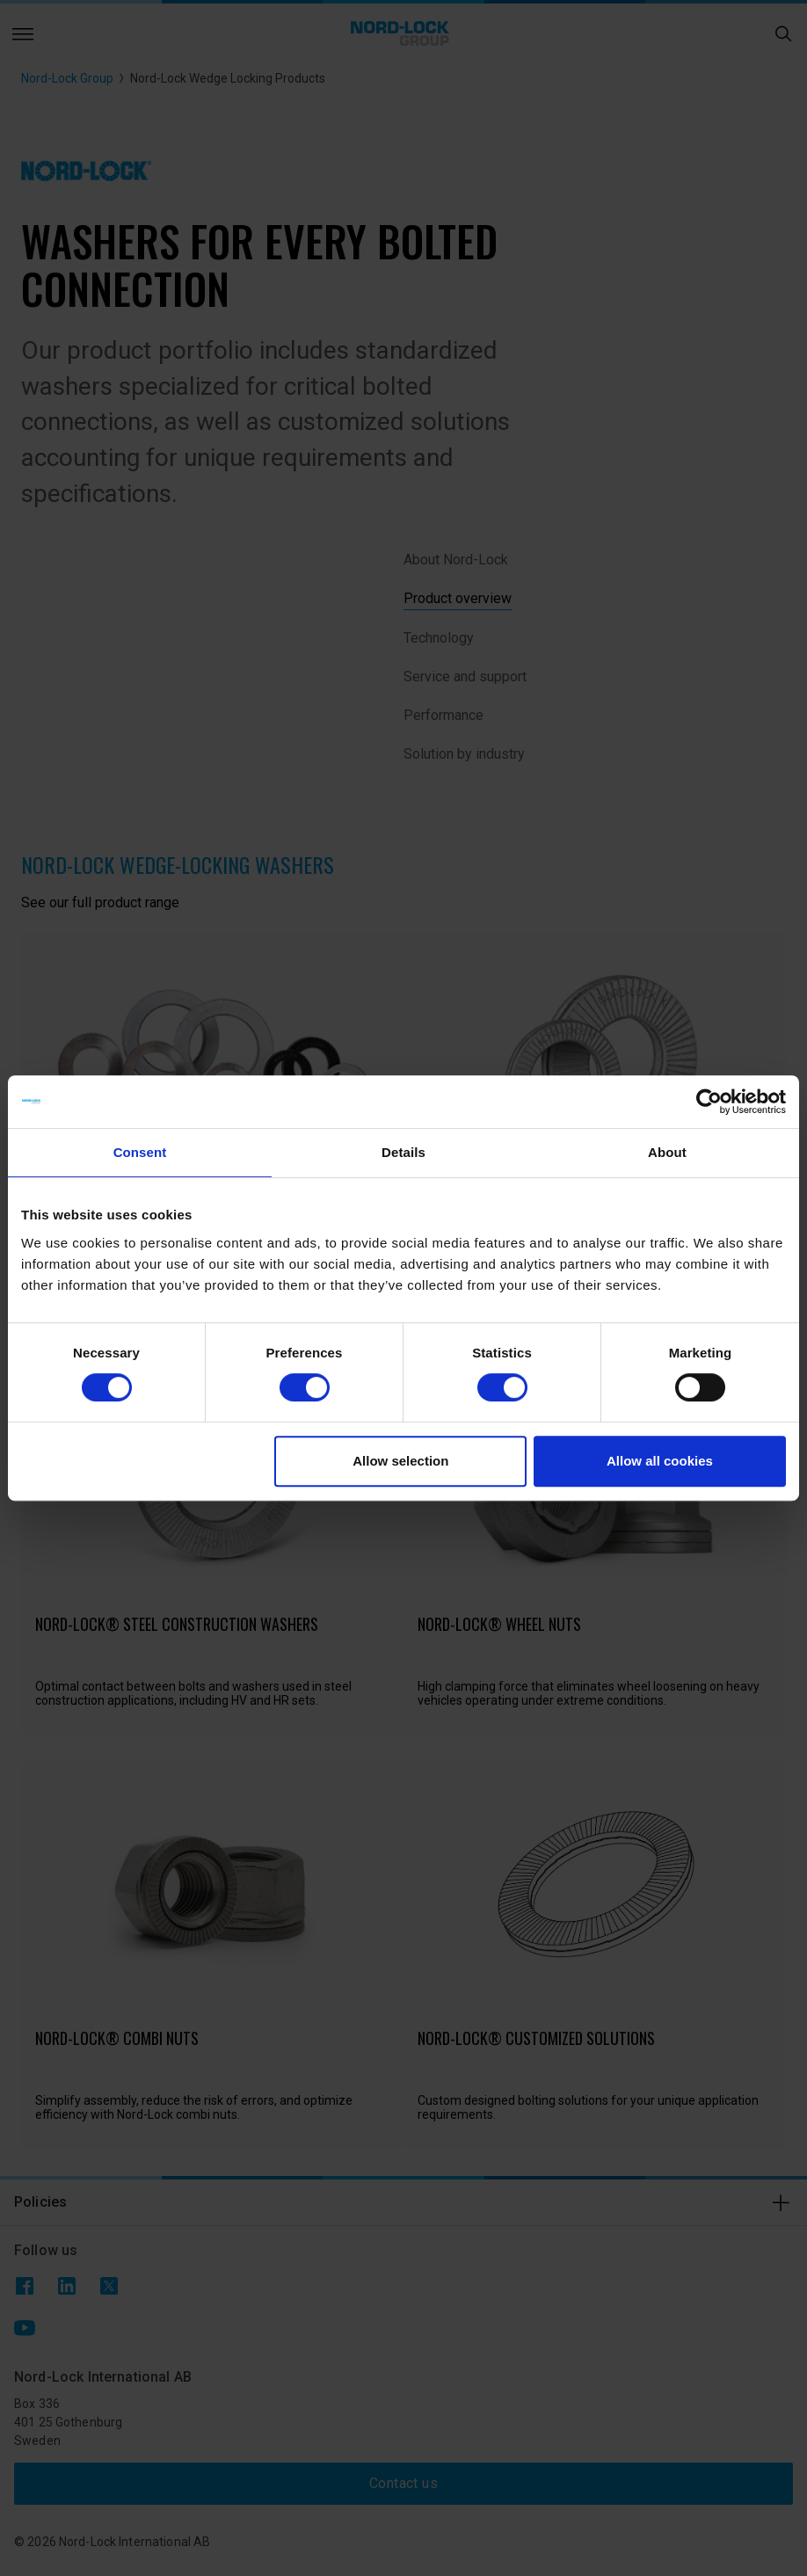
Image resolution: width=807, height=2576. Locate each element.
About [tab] (667, 1152)
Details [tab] (403, 1152)
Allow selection (400, 1460)
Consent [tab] (140, 1152)
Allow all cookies (660, 1460)
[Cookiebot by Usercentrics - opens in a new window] (709, 1101)
